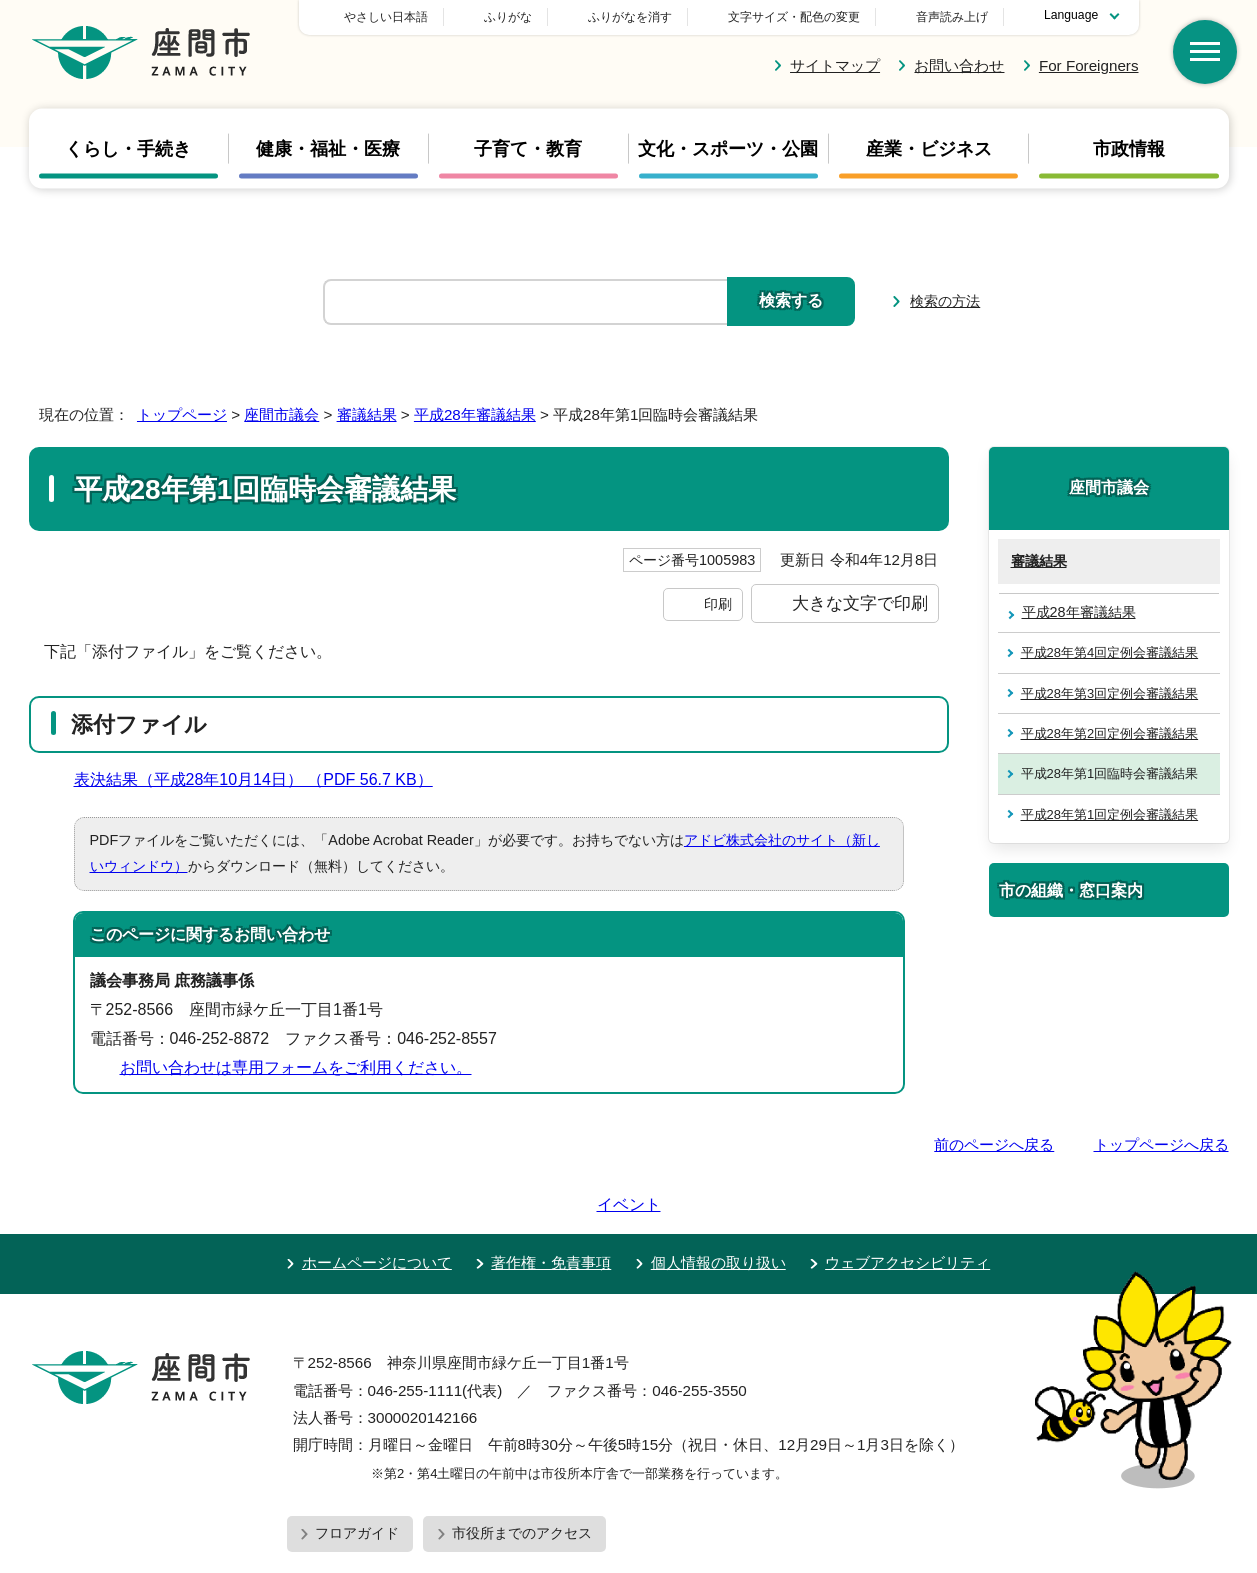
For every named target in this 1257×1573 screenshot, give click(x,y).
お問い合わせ (959, 65)
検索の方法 (945, 301)
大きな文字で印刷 (860, 603)
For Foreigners (1089, 65)
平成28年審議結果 (475, 414)
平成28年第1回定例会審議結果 (1110, 814)
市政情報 (1129, 149)
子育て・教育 (528, 149)
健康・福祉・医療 (328, 149)
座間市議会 (281, 414)
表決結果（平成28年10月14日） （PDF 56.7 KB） (262, 779)
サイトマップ (835, 65)
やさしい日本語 (526, 17)
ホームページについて (377, 1205)
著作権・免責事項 (551, 1205)
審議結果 (367, 414)
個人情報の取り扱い (718, 1205)
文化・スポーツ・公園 (728, 149)
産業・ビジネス (929, 149)
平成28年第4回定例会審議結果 (1110, 652)
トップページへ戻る (1161, 1144)
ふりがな (648, 17)
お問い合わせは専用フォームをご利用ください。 (296, 1067)
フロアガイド (357, 1476)
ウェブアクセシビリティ (907, 1205)
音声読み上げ (952, 17)
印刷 (718, 604)
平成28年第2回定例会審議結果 (1110, 733)
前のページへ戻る (994, 1144)
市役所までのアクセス (522, 1476)
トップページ (182, 414)
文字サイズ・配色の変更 (794, 17)
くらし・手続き (128, 149)
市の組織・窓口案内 (1071, 890)
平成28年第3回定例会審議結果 (1110, 693)
